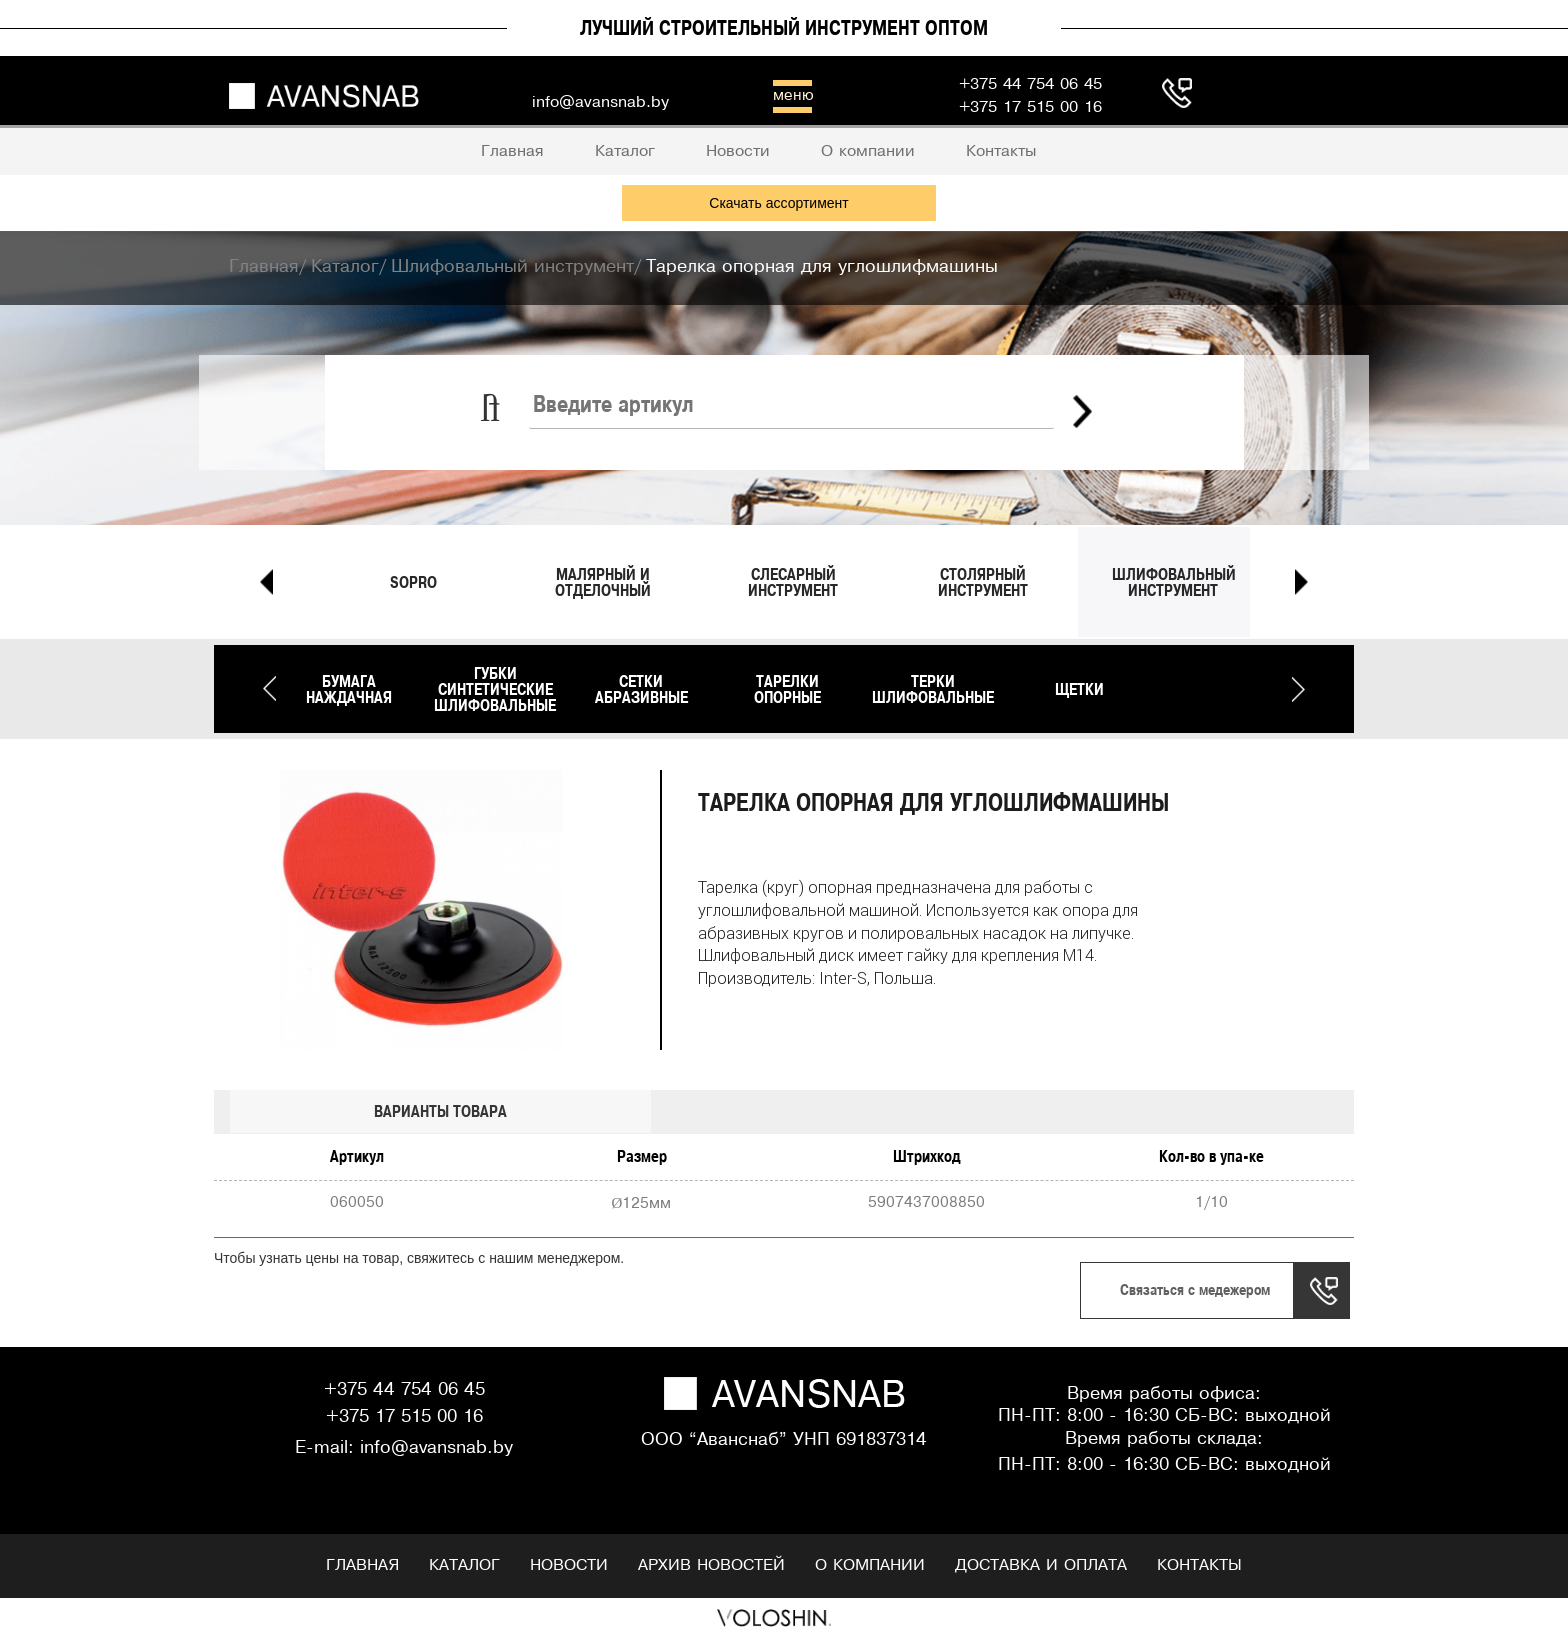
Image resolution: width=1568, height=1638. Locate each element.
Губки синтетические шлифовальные (495, 689)
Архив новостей (711, 1565)
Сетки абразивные (641, 689)
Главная (362, 1565)
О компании (870, 1565)
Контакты (1199, 1565)
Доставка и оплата (1041, 1565)
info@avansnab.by (436, 1448)
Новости (569, 1565)
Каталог (464, 1565)
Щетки (1079, 689)
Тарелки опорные (787, 689)
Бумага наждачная (349, 689)
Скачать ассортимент (778, 203)
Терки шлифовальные (933, 689)
